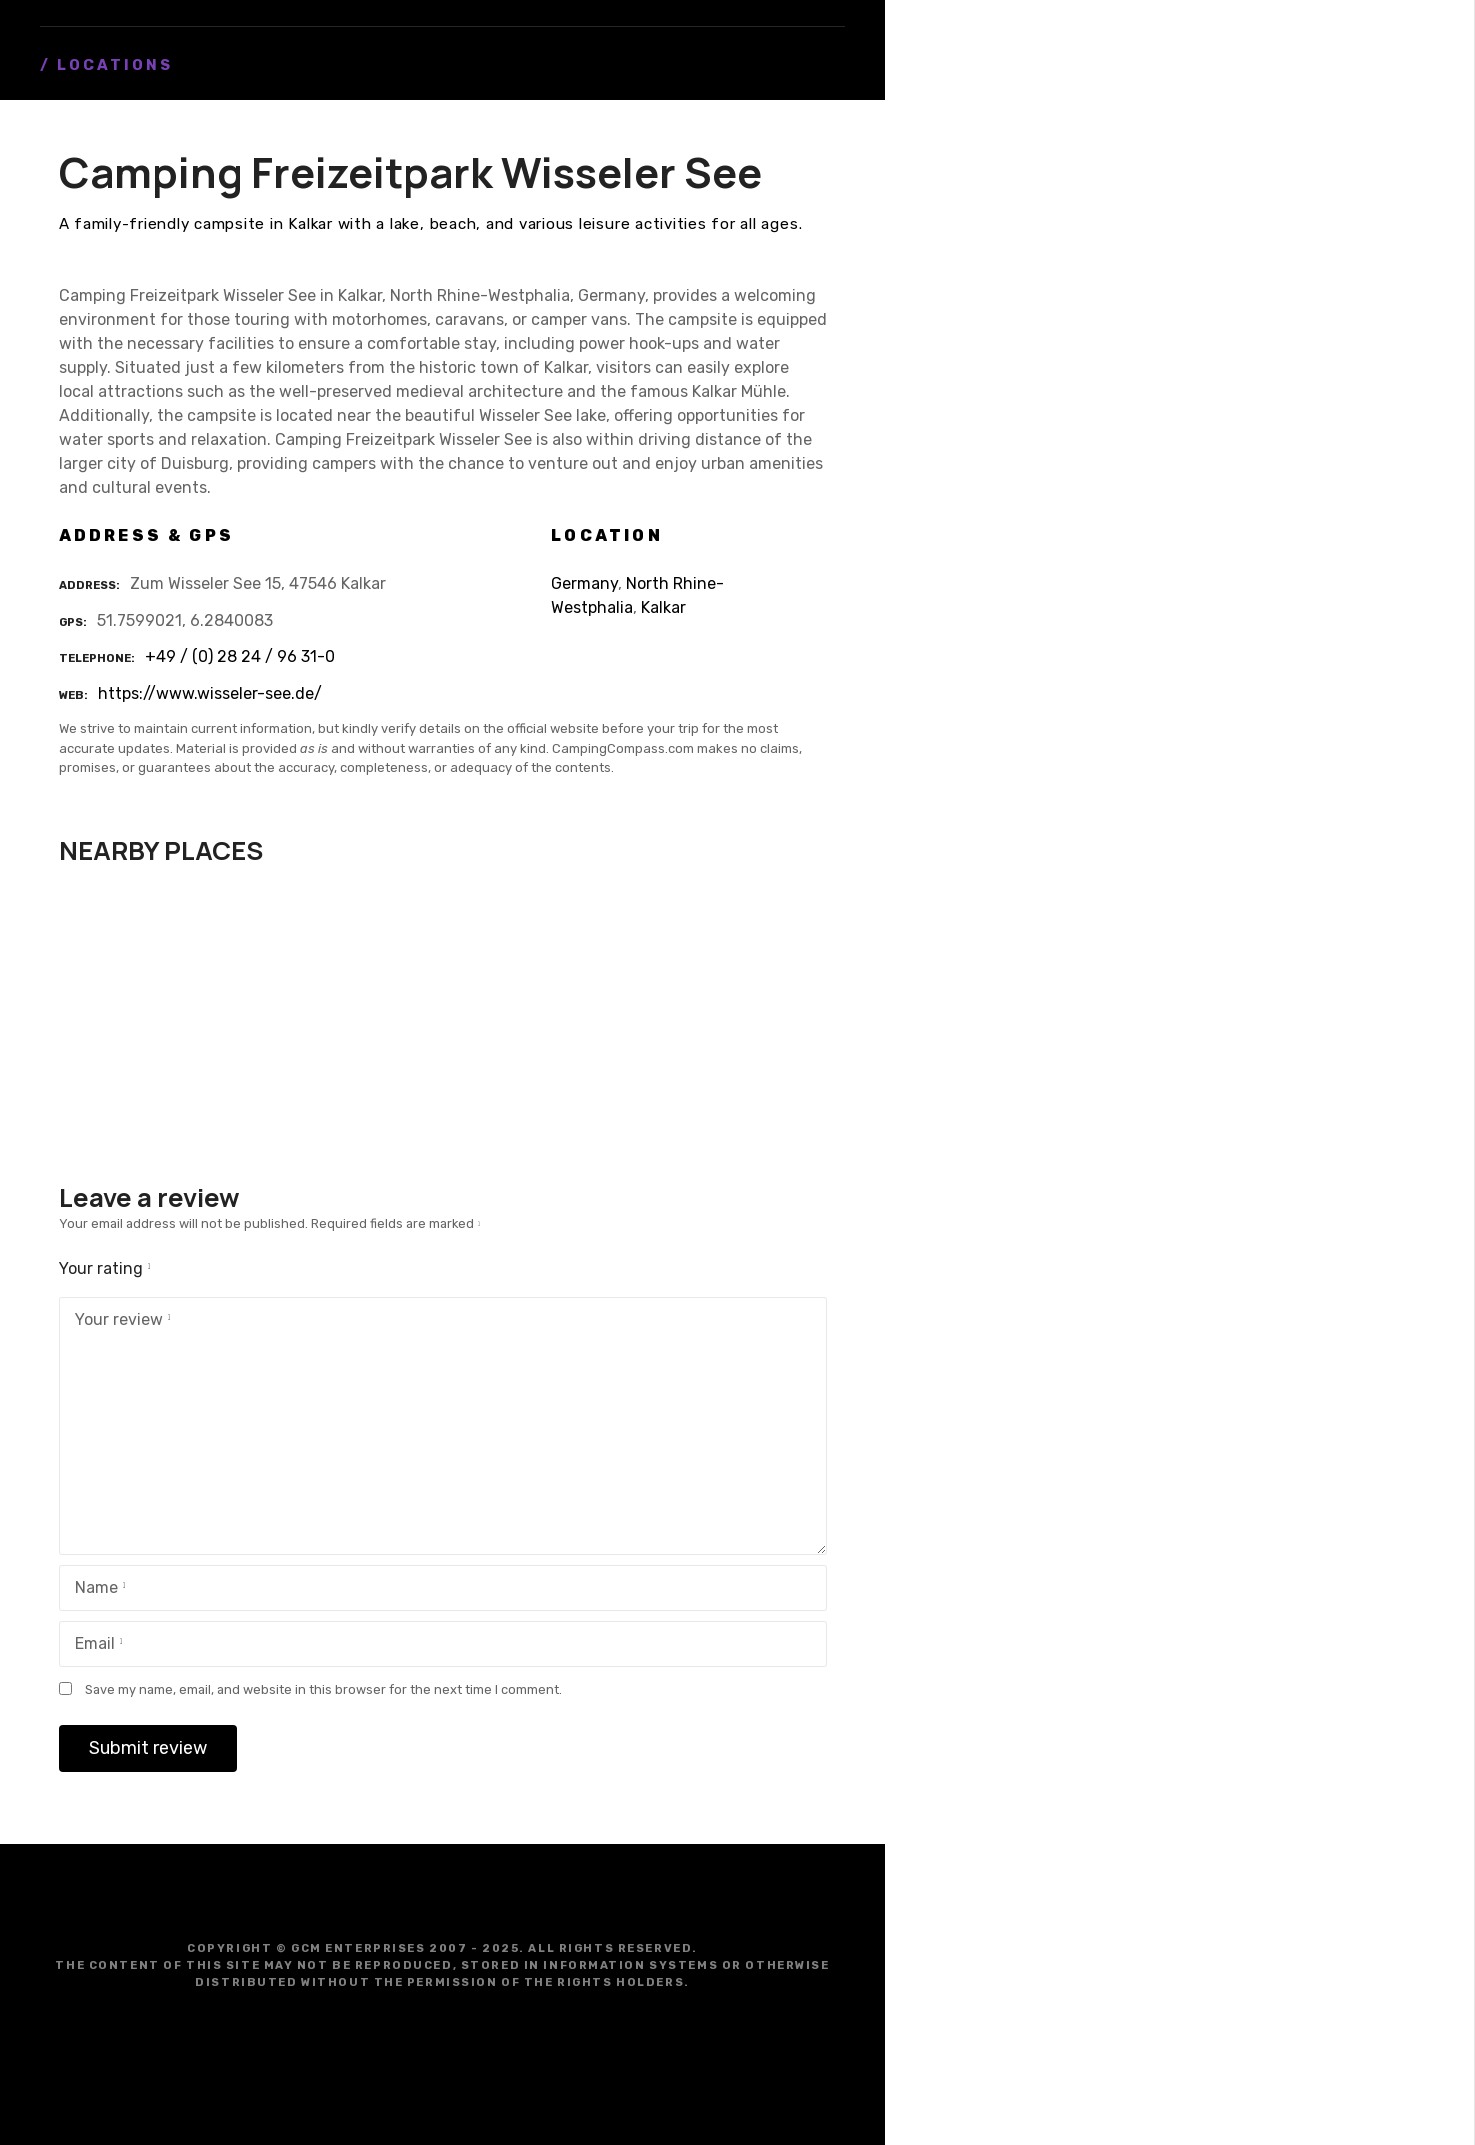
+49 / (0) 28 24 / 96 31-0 (240, 656)
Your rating (108, 1268)
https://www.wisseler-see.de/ (210, 693)
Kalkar (663, 607)
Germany (584, 583)
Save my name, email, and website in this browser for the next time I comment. (323, 1689)
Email (95, 1645)
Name (96, 1589)
